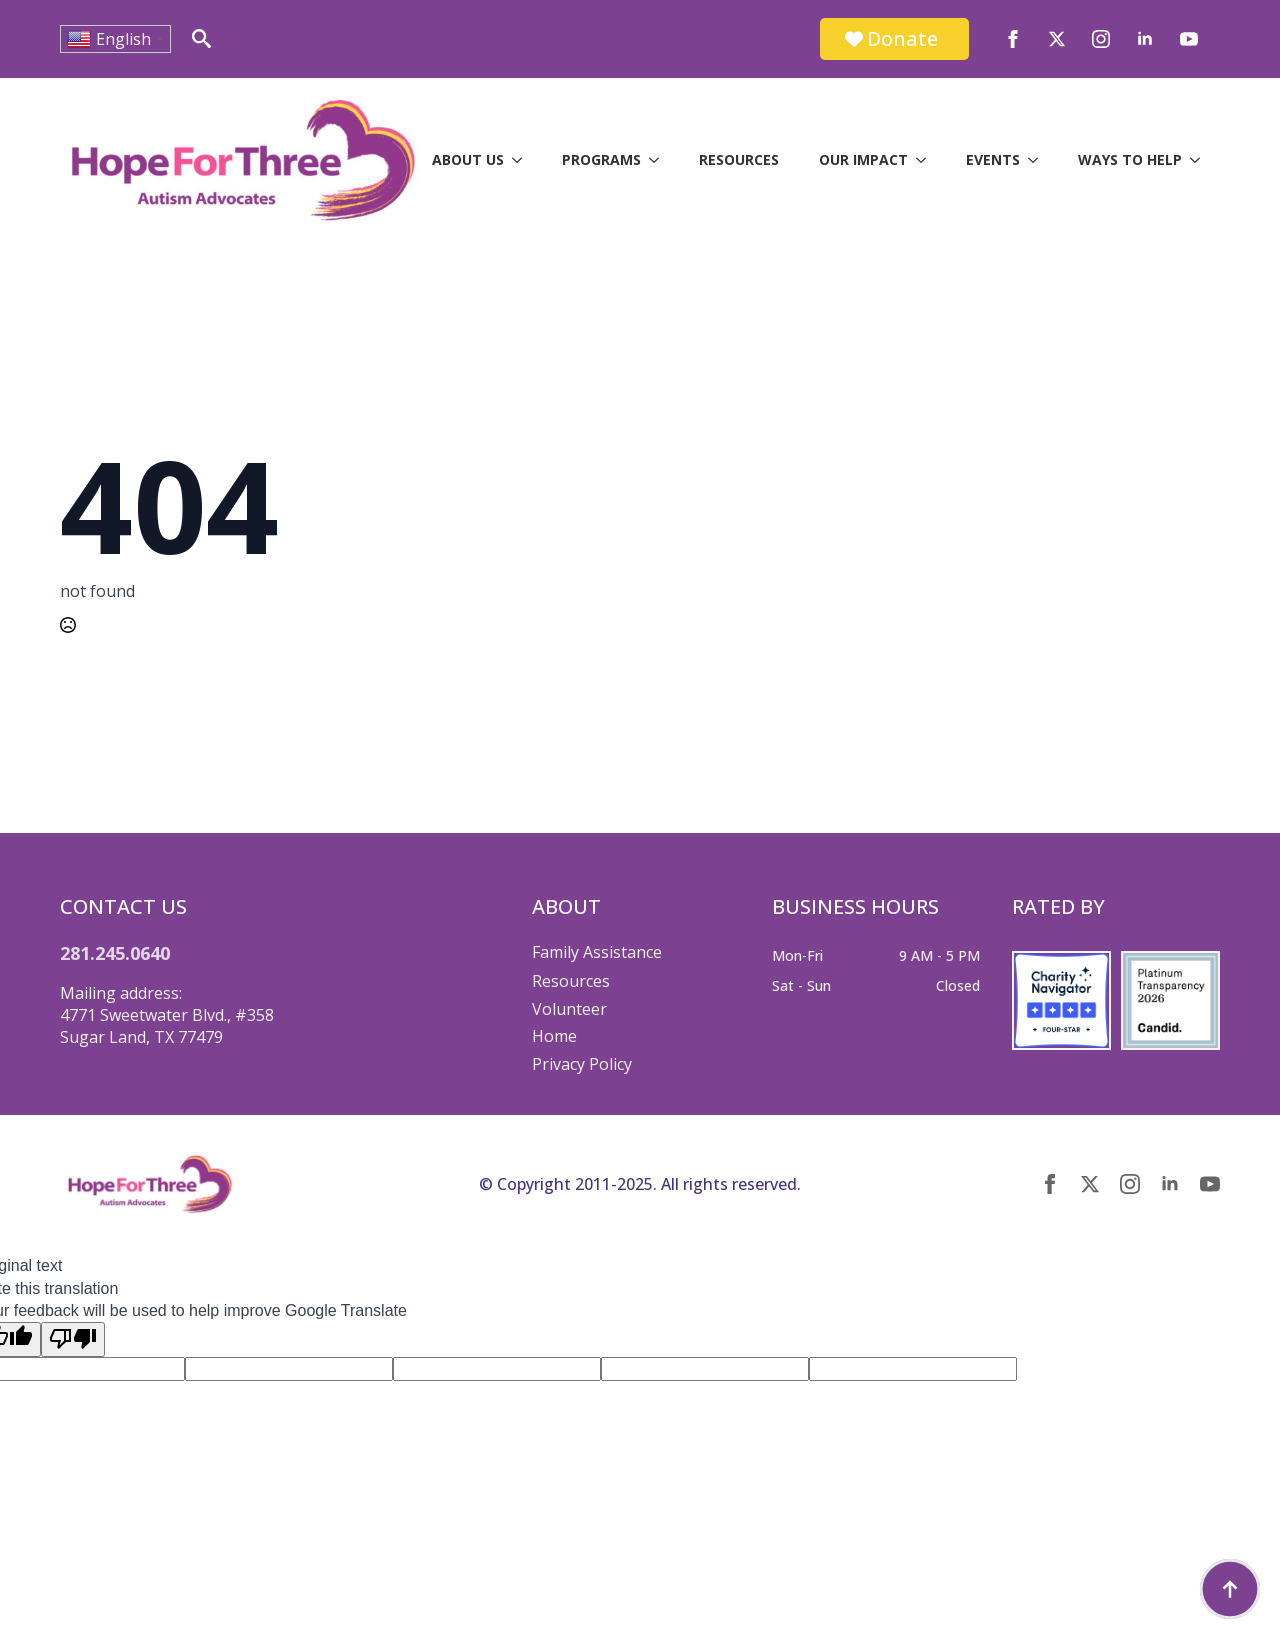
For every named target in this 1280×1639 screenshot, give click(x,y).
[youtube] (1189, 39)
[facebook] (1013, 39)
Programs (601, 159)
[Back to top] (1230, 1589)
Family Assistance (597, 952)
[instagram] (1101, 39)
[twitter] (1057, 39)
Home (554, 1036)
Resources (739, 159)
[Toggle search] (201, 38)
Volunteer (569, 1009)
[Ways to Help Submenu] (1201, 160)
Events (993, 159)
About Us (468, 159)
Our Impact (863, 159)
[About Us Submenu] (523, 160)
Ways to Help (1130, 159)
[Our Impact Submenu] (927, 160)
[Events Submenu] (1039, 160)
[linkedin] (1145, 39)
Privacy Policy (582, 1064)
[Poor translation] (73, 1339)
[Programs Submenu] (660, 160)
